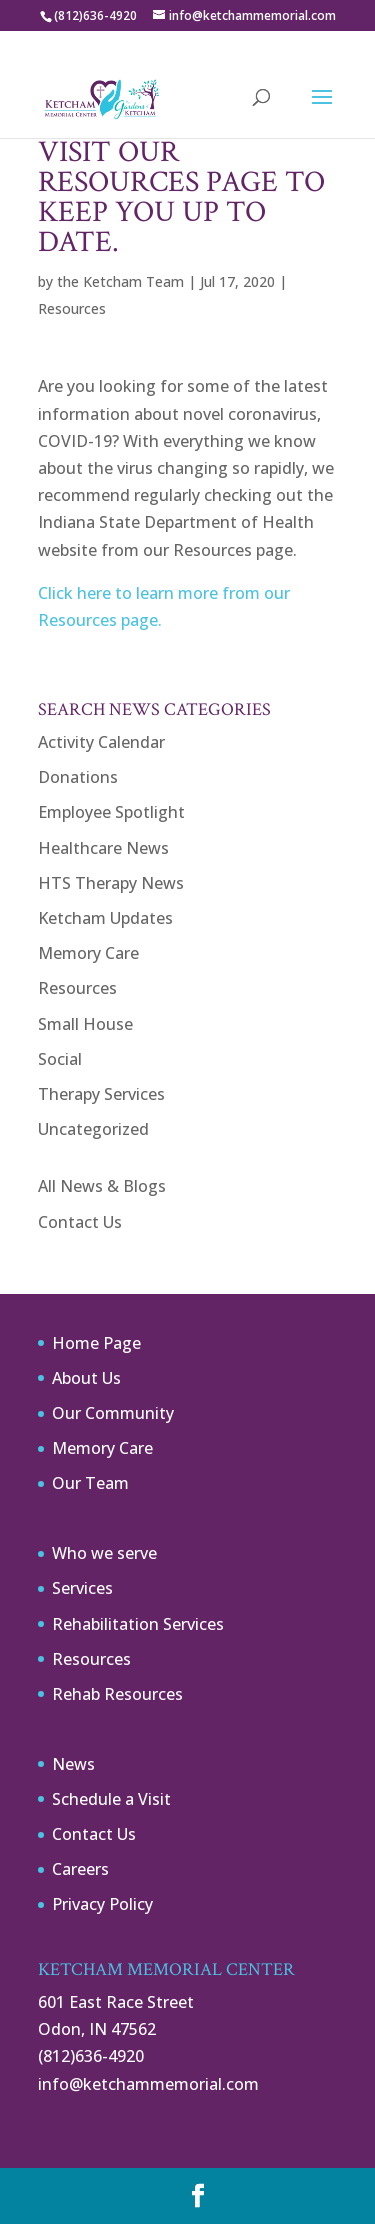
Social (60, 1059)
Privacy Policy (102, 1904)
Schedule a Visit (111, 1799)
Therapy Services (101, 1094)
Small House (85, 1024)
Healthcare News (103, 848)
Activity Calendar (101, 742)
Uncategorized (93, 1129)
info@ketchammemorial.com (148, 2084)
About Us (86, 1378)
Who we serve (104, 1553)
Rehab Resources (117, 1694)
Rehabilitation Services (138, 1624)
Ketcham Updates (105, 918)
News (73, 1764)
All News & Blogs (102, 1186)
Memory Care (88, 953)
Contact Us (80, 1222)
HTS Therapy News (111, 883)
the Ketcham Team (120, 281)
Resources (72, 308)
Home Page (96, 1343)
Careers (80, 1869)
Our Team (90, 1483)
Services (82, 1588)
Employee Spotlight (111, 812)
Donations (78, 777)
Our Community (113, 1413)
